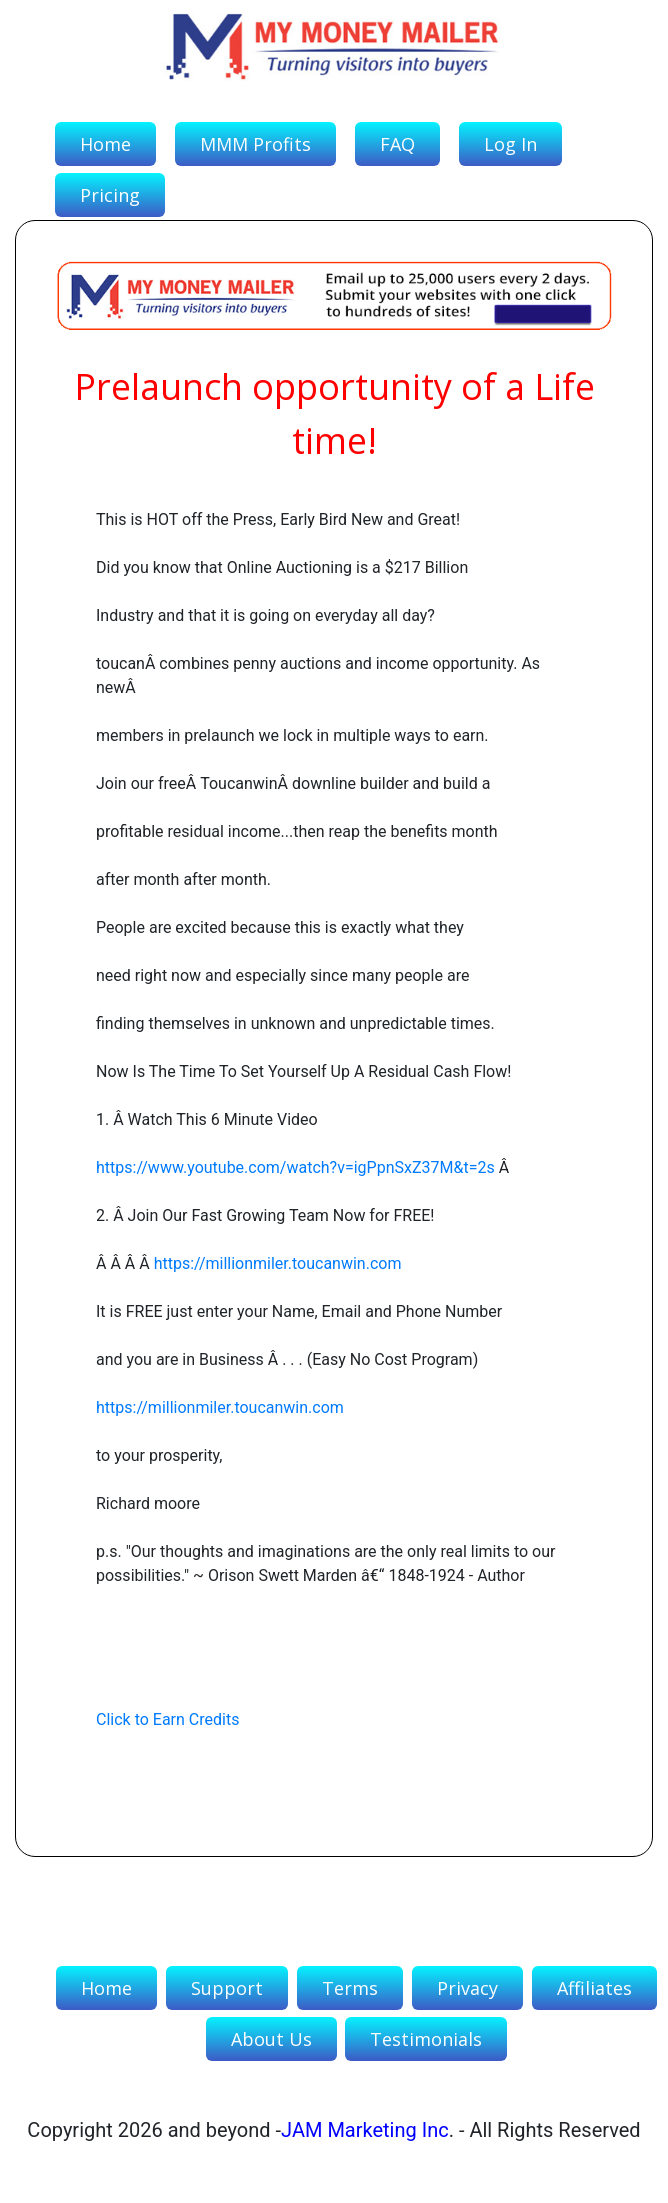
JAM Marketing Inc (365, 2130)
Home (105, 144)
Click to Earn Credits (167, 1719)
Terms (350, 1988)
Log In (510, 144)
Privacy (467, 1988)
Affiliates (594, 1988)
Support (227, 1988)
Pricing (110, 195)
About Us (271, 2039)
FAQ (397, 144)
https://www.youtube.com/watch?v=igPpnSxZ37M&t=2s (295, 1167)
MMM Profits (255, 144)
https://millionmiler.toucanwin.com (278, 1263)
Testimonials (426, 2039)
